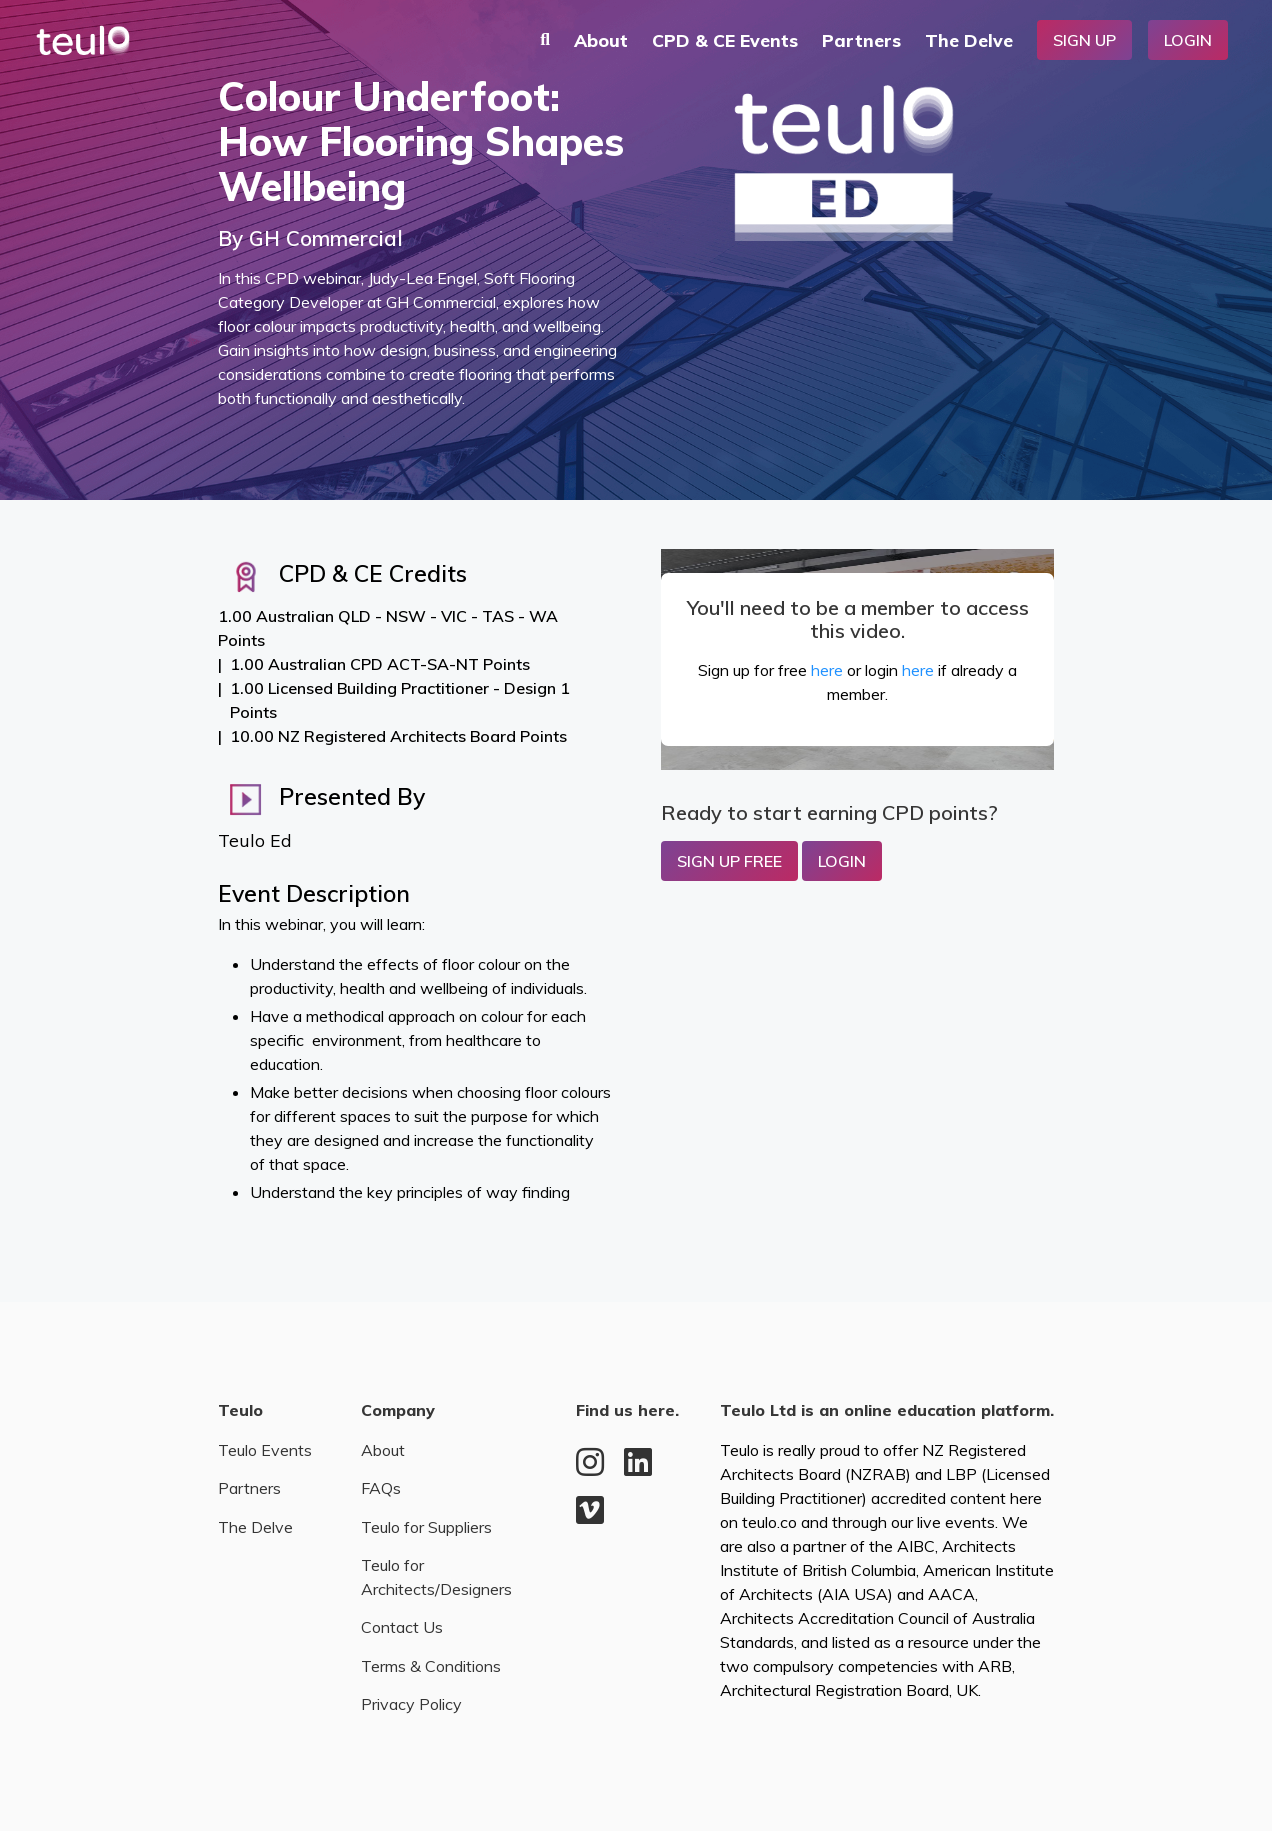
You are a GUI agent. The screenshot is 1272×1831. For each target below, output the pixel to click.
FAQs (381, 1488)
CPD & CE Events (725, 40)
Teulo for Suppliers (426, 1527)
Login (1188, 40)
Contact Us (402, 1627)
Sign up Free (729, 861)
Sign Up (1084, 40)
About (601, 40)
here (827, 670)
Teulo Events (265, 1450)
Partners (861, 40)
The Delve (969, 40)
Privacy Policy (411, 1704)
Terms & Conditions (431, 1666)
